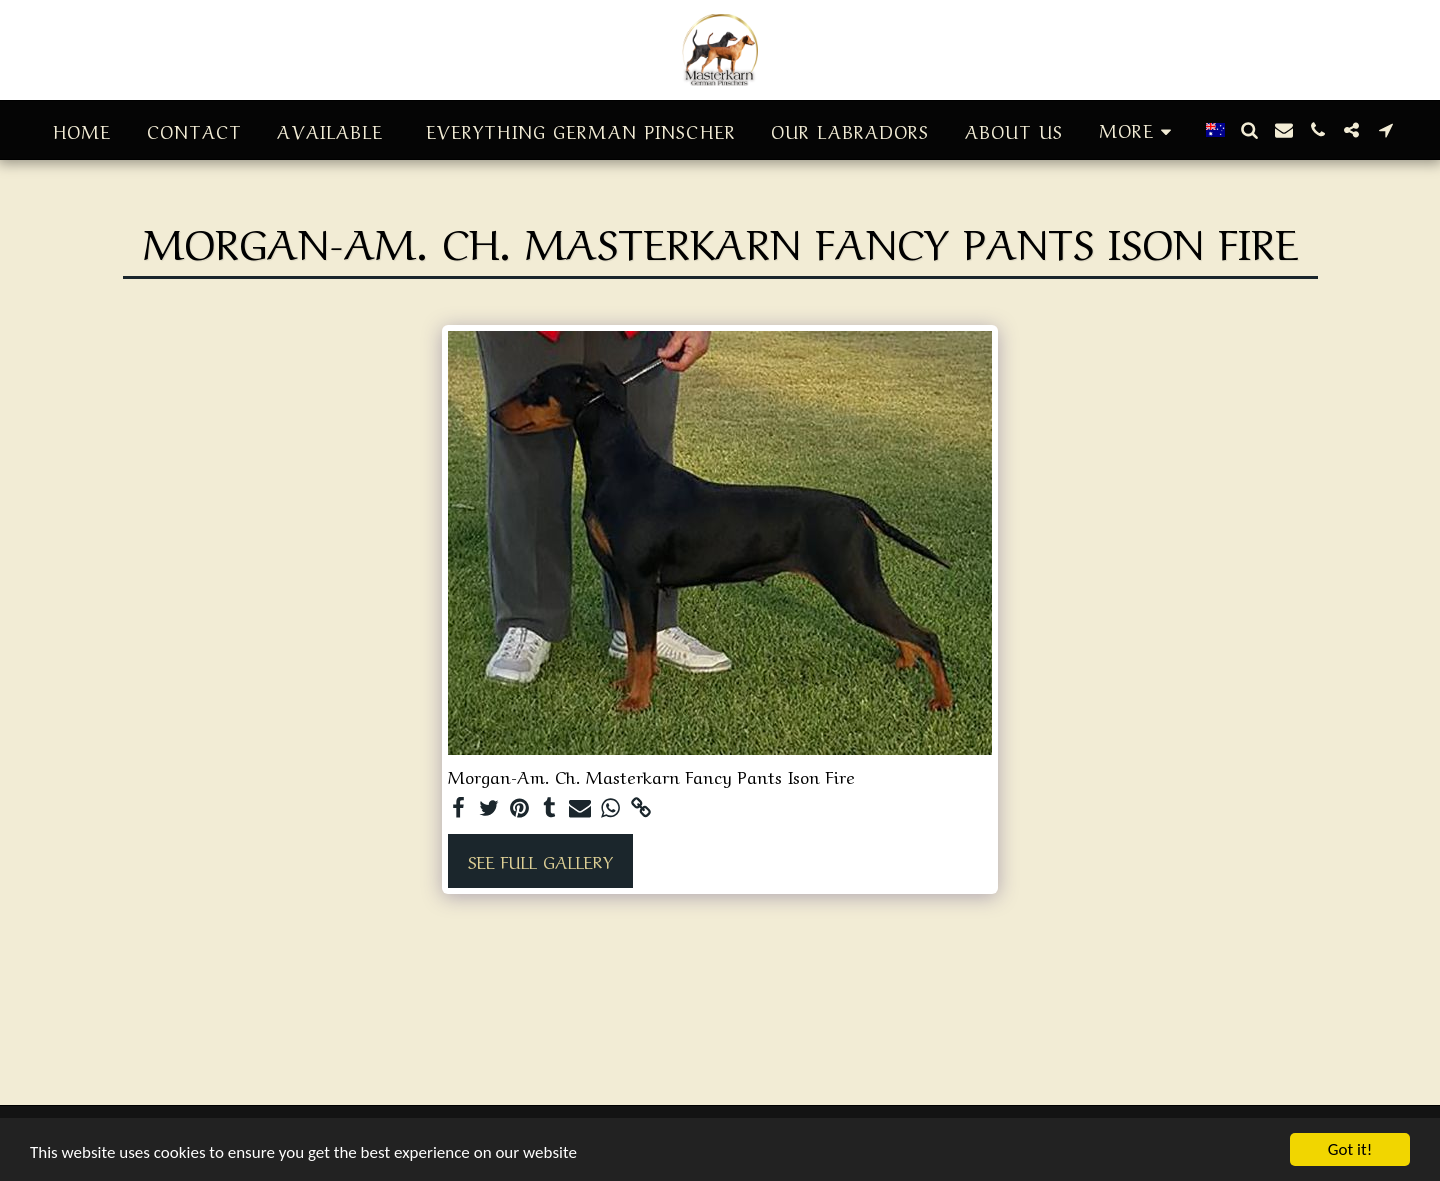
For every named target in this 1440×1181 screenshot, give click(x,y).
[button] (1250, 130)
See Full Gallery (540, 860)
